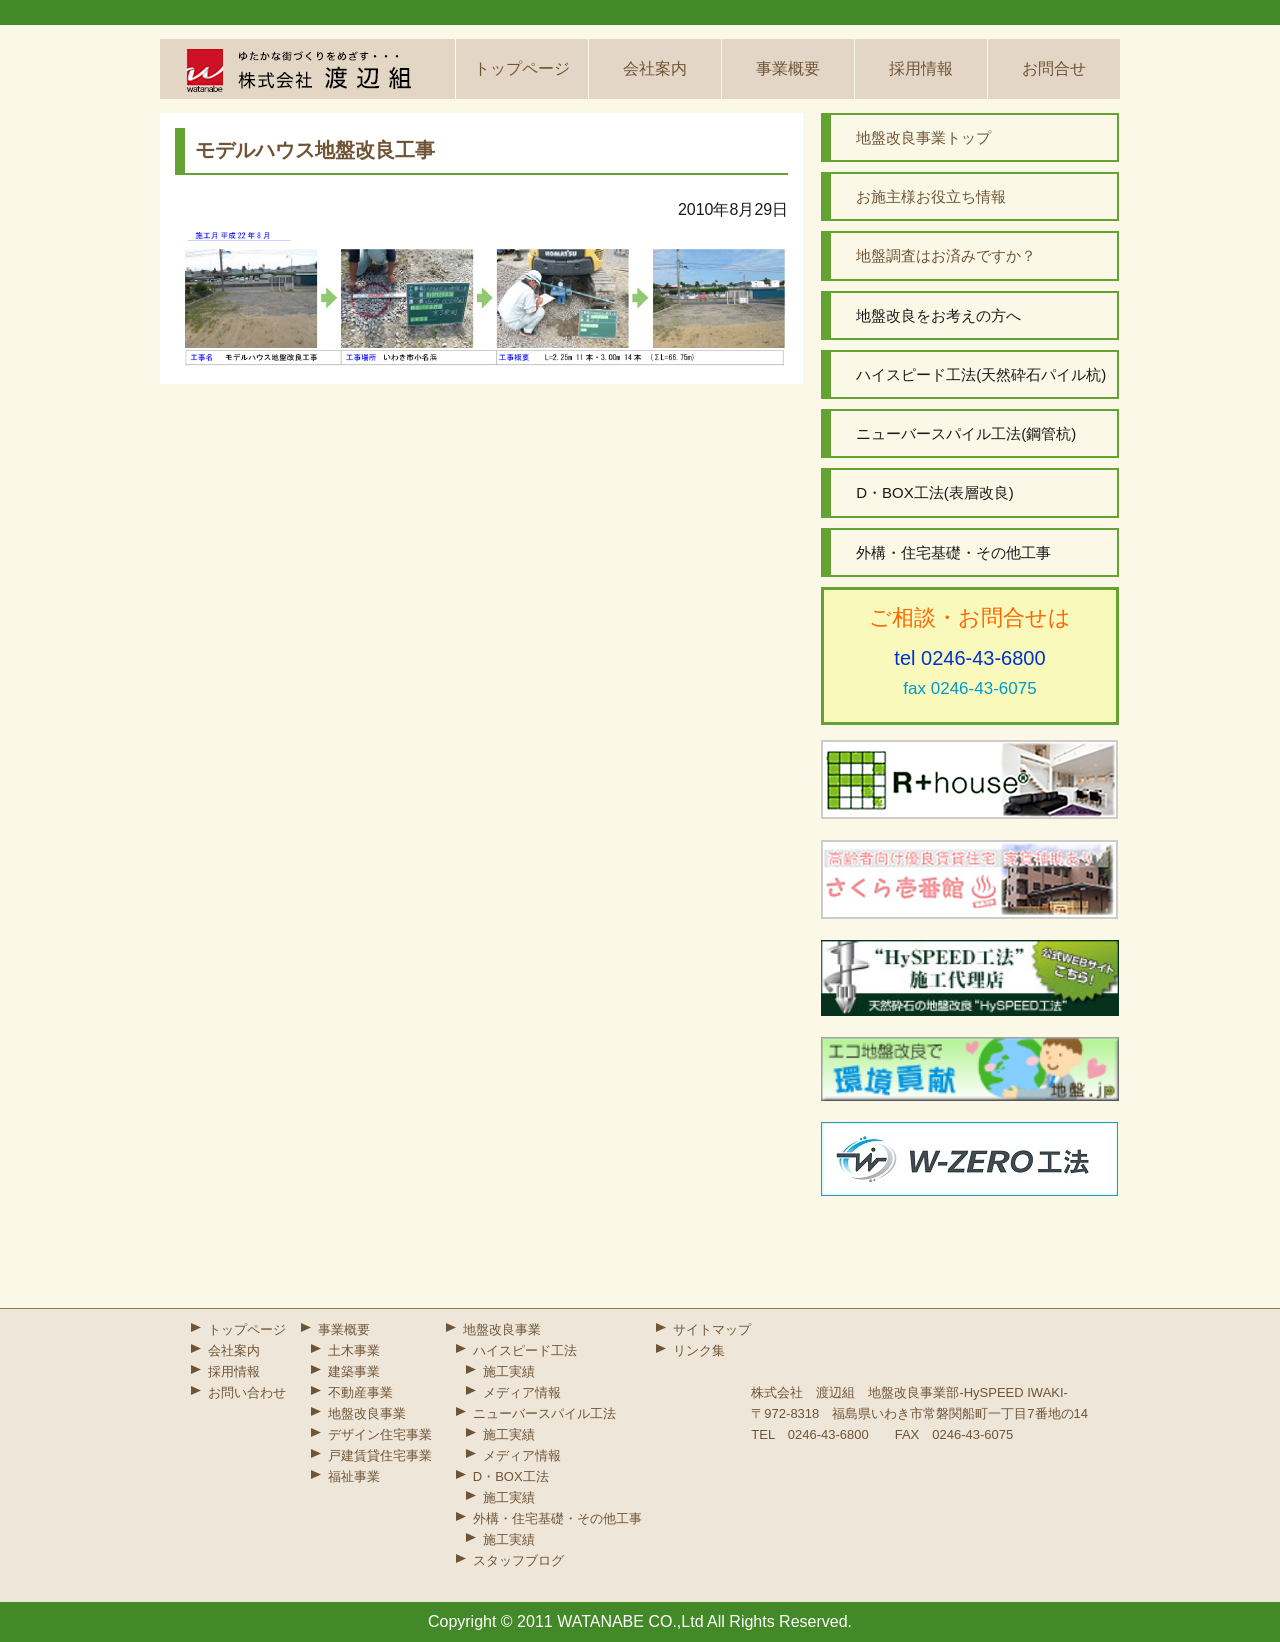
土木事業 (354, 1350)
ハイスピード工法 (525, 1350)
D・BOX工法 (511, 1476)
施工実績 (509, 1371)
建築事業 (354, 1371)
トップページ (522, 68)
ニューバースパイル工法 (544, 1413)
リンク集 (699, 1350)
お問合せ (1054, 68)
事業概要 (788, 68)
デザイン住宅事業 (380, 1434)
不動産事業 (360, 1392)
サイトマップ (712, 1329)
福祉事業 (354, 1476)
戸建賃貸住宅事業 (380, 1455)
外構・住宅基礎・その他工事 (557, 1518)
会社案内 (655, 68)
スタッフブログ (518, 1560)
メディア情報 (522, 1392)
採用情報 (921, 68)
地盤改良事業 (367, 1413)
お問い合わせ (247, 1392)
